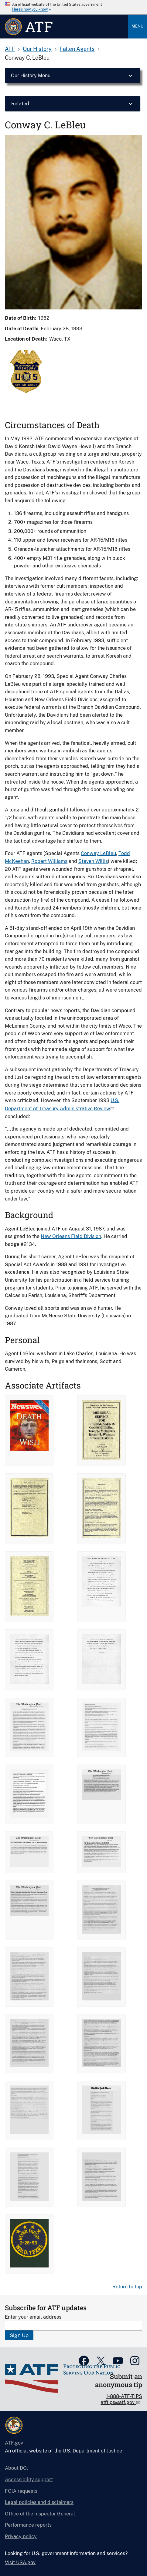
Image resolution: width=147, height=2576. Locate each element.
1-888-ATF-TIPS (124, 2396)
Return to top (127, 2287)
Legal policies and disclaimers (39, 2502)
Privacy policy (21, 2536)
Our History (37, 49)
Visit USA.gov (20, 2562)
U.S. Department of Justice (92, 2451)
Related (20, 104)
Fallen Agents (77, 49)
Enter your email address (33, 2317)
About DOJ (17, 2468)
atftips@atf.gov (118, 2402)
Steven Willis (93, 861)
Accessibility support (29, 2479)
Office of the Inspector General (40, 2514)
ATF (10, 49)
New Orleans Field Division (71, 1236)
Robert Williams (49, 861)
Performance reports (28, 2525)
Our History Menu (30, 75)
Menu (137, 26)
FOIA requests (21, 2491)
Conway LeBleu (98, 853)
